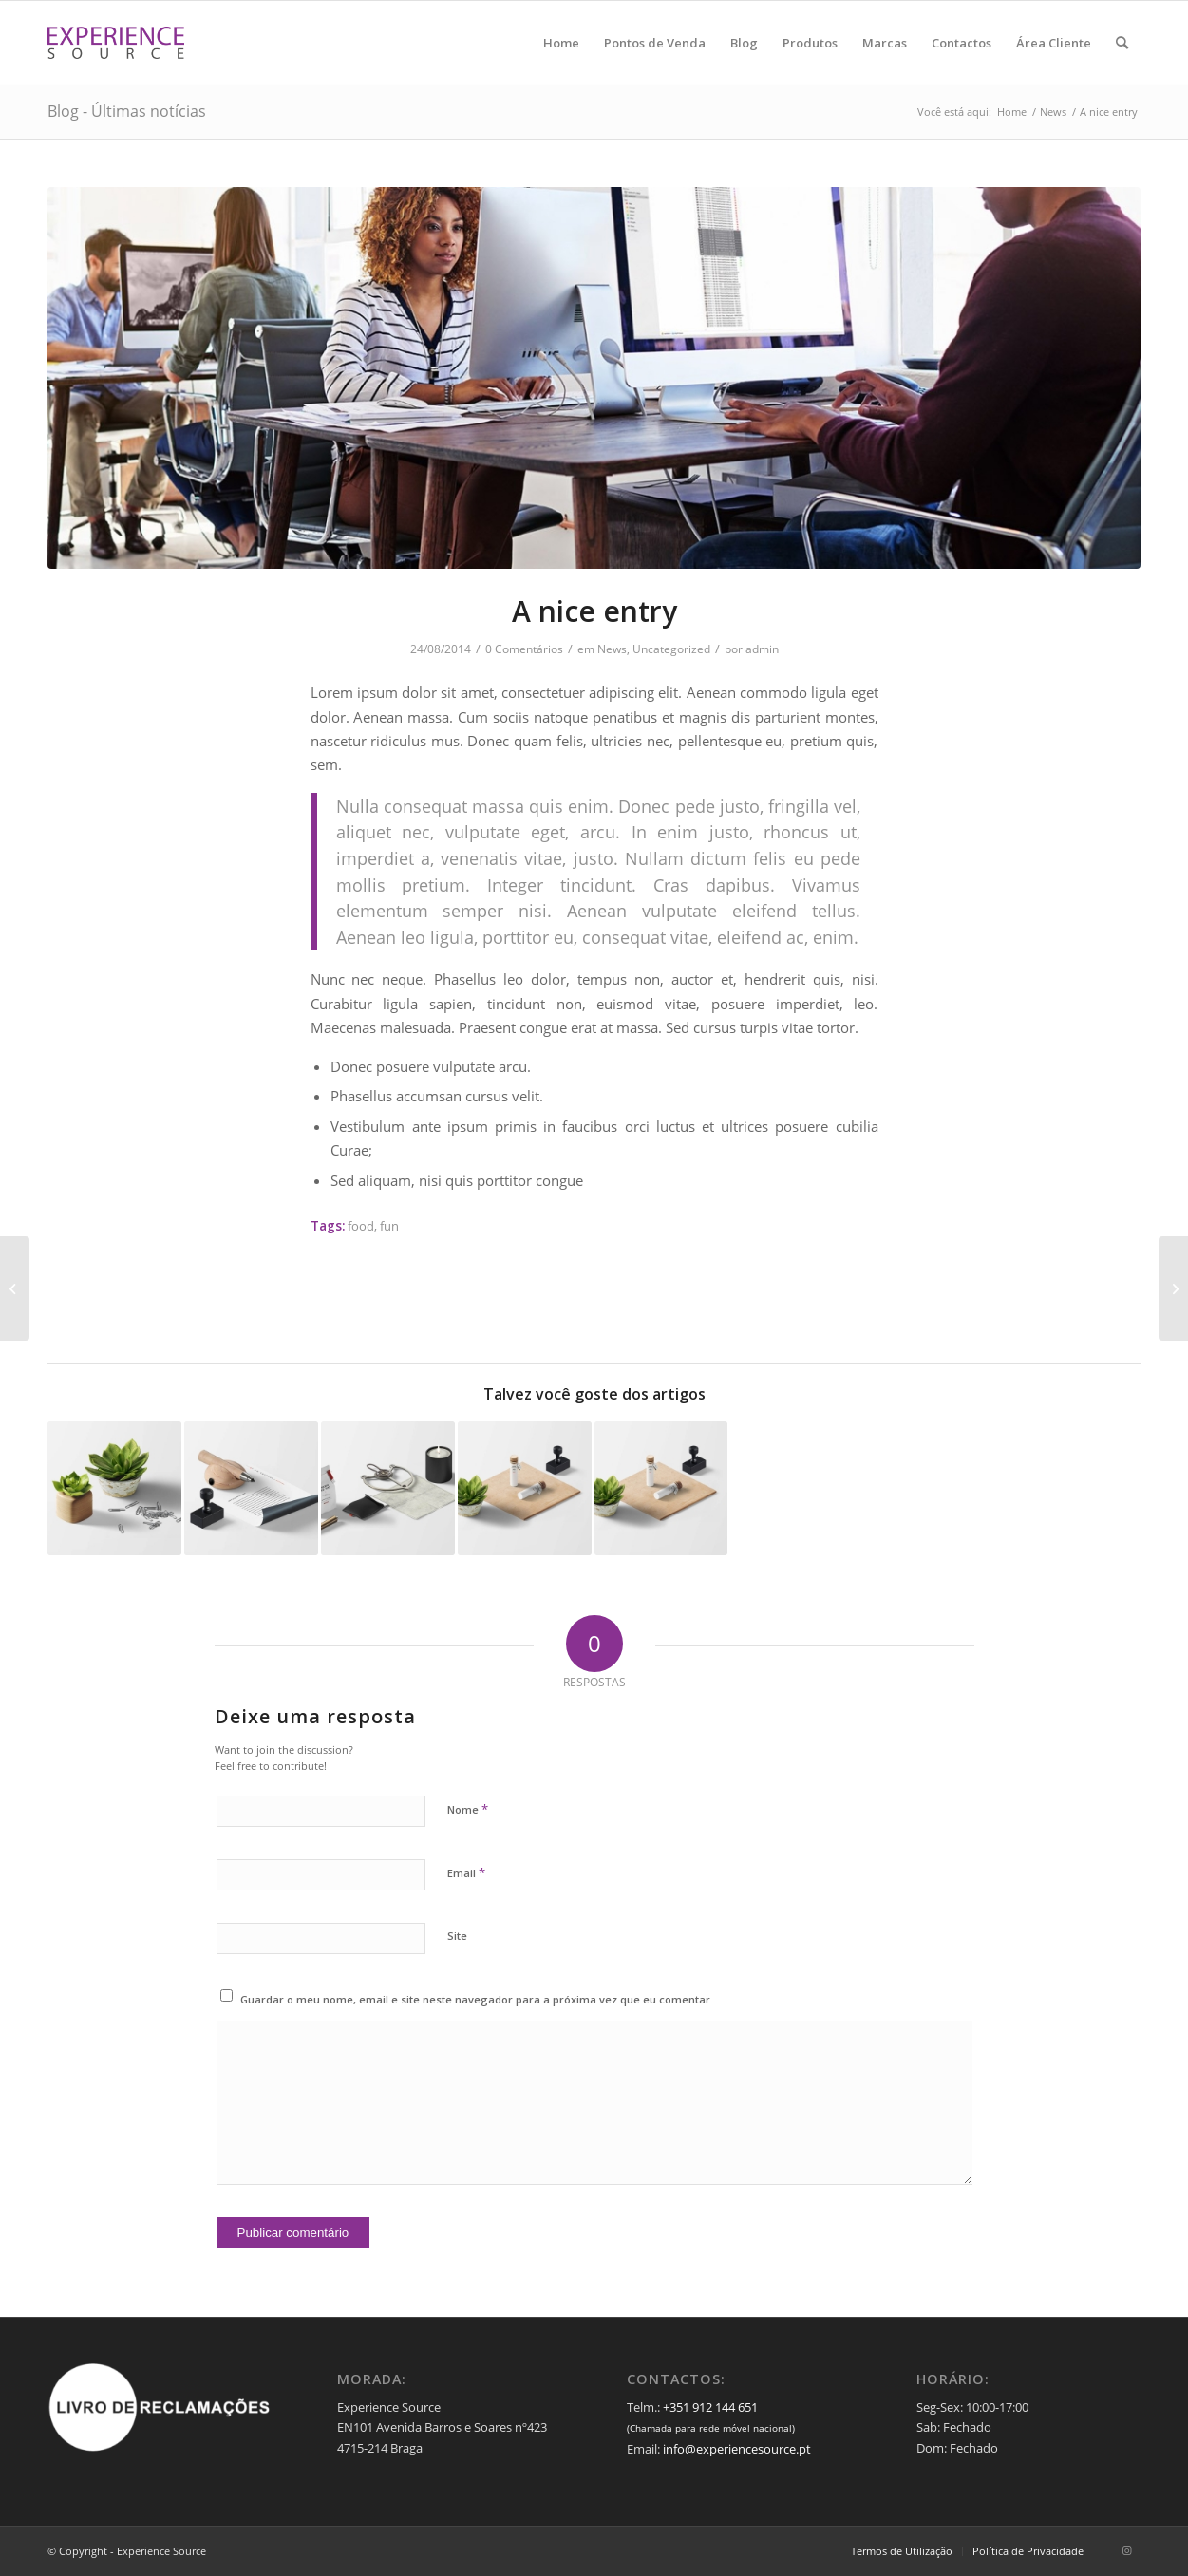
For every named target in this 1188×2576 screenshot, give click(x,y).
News (612, 649)
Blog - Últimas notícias (126, 111)
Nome (467, 1808)
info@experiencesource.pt (737, 2448)
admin (762, 649)
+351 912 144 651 (710, 2407)
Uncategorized (671, 649)
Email (466, 1872)
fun (389, 1225)
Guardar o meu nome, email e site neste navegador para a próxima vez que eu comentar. (476, 1999)
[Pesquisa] (1122, 43)
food (361, 1225)
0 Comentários (524, 649)
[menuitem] (561, 43)
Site (457, 1935)
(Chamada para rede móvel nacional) (711, 2428)
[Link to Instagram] (1126, 2550)
